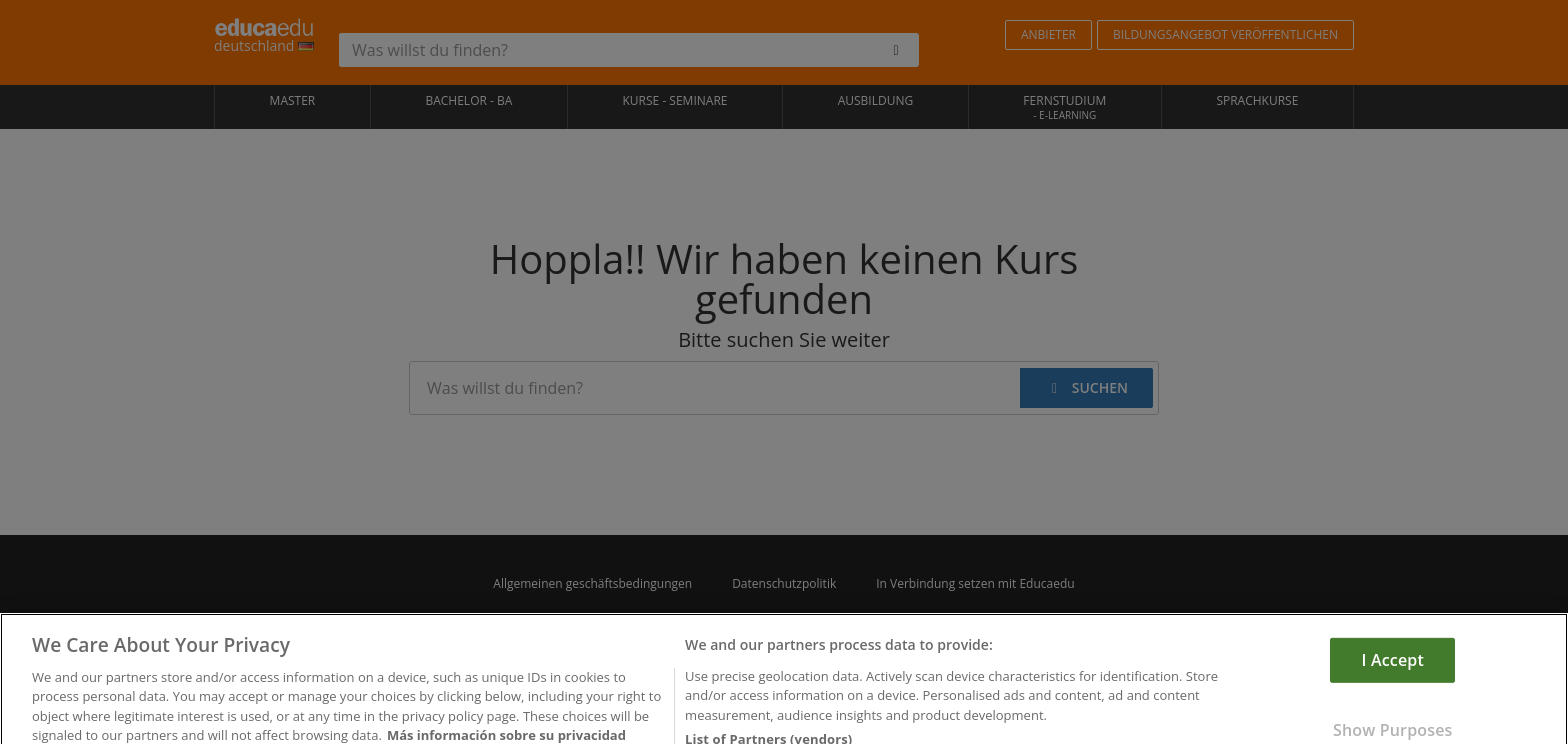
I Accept (1393, 682)
